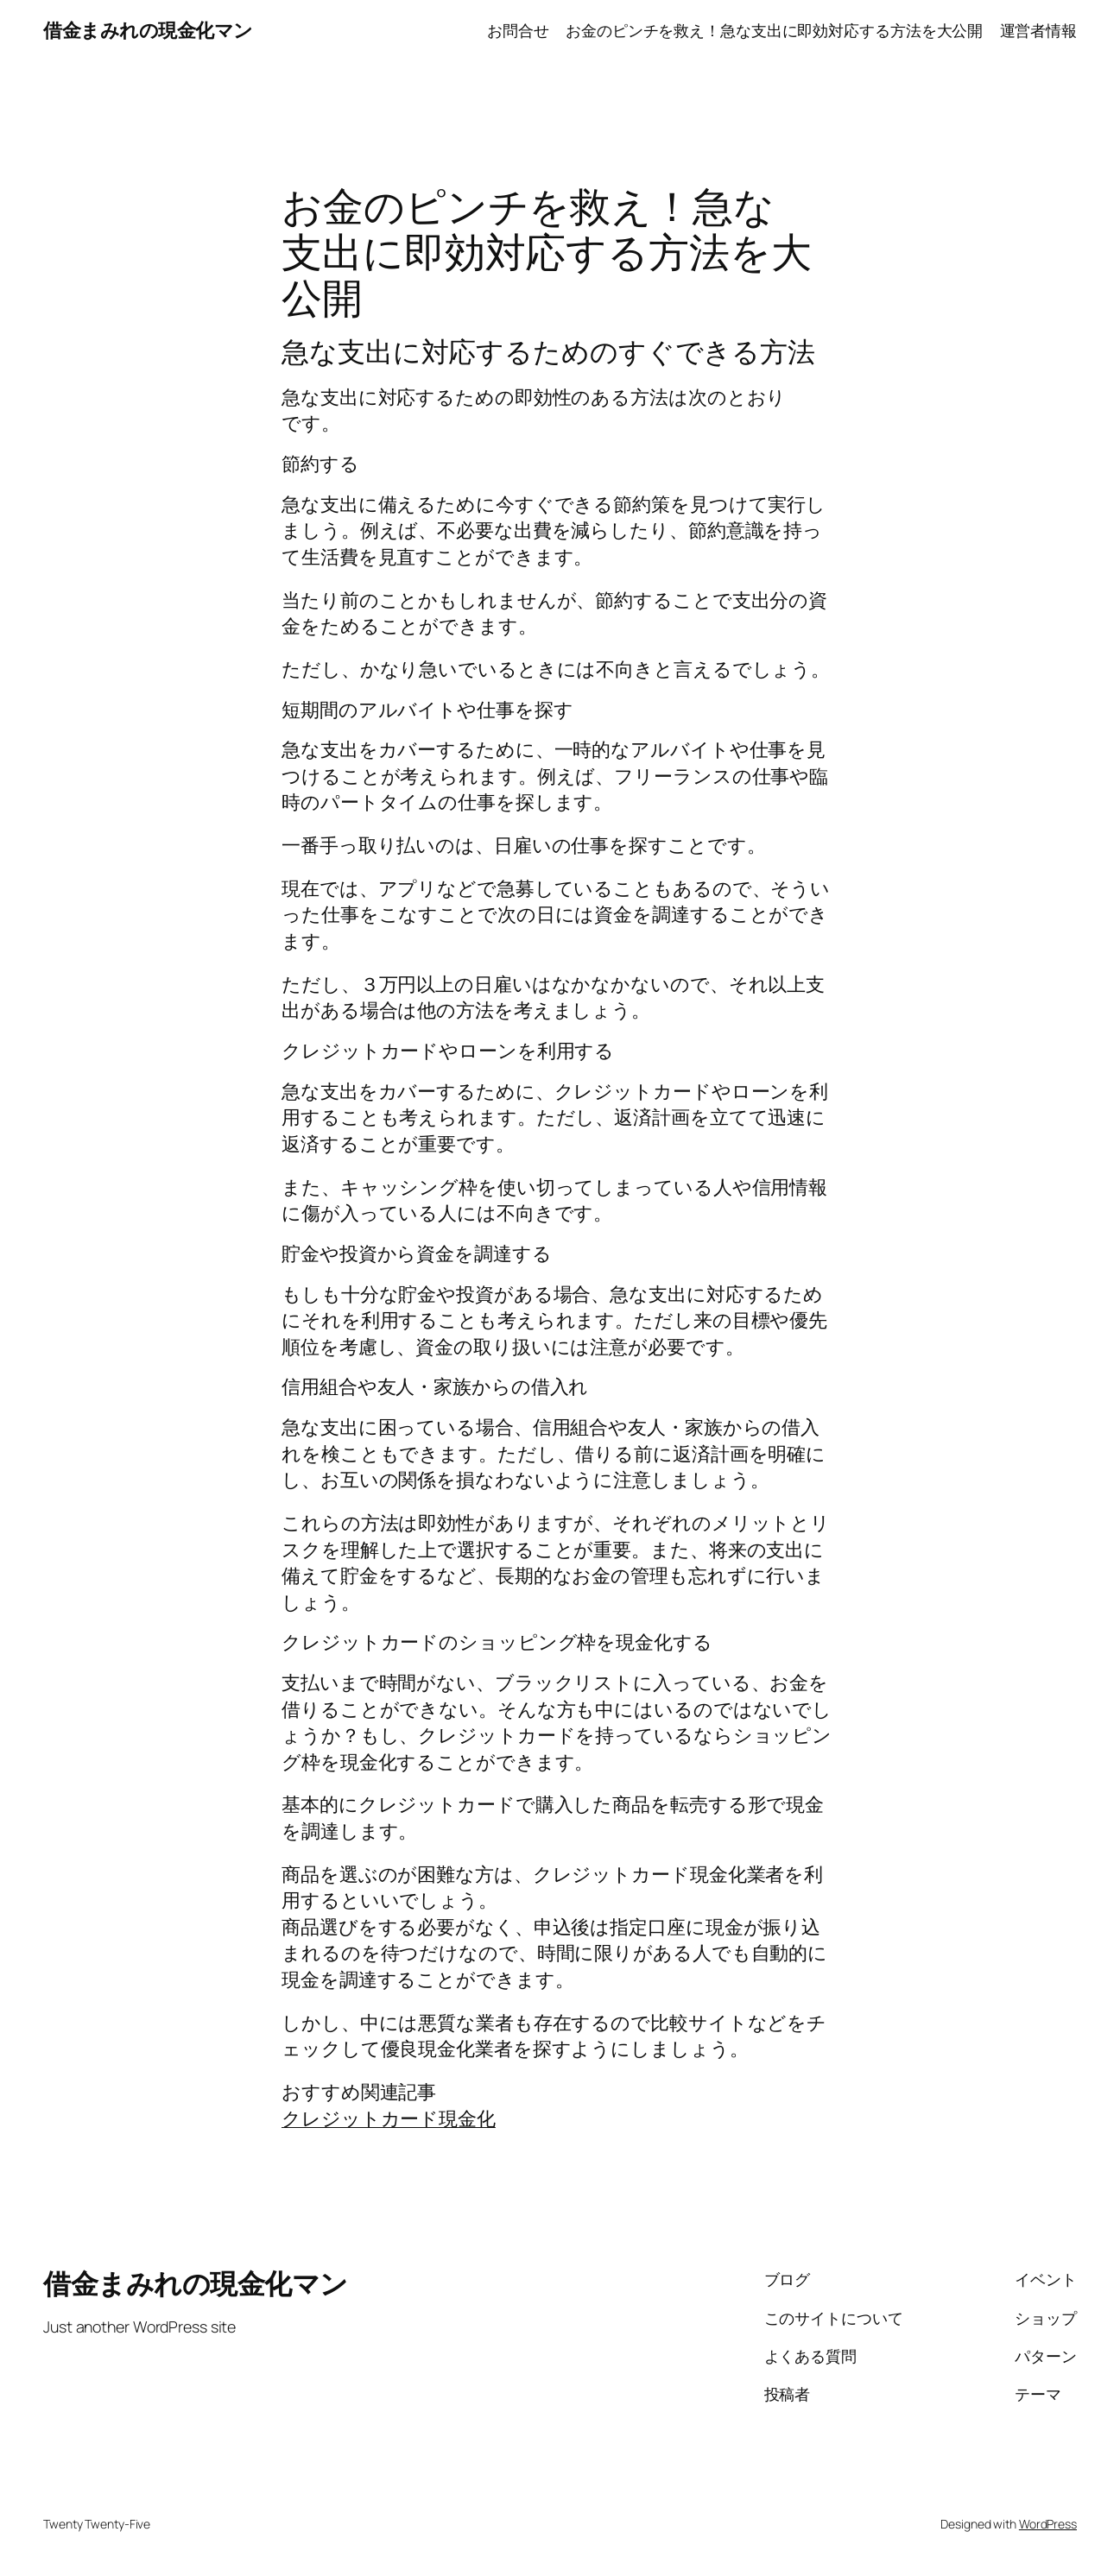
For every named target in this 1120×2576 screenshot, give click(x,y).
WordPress (1048, 2524)
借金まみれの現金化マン (148, 30)
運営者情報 (1039, 30)
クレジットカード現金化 (389, 2118)
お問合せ (518, 30)
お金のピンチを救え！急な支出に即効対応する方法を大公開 (774, 30)
